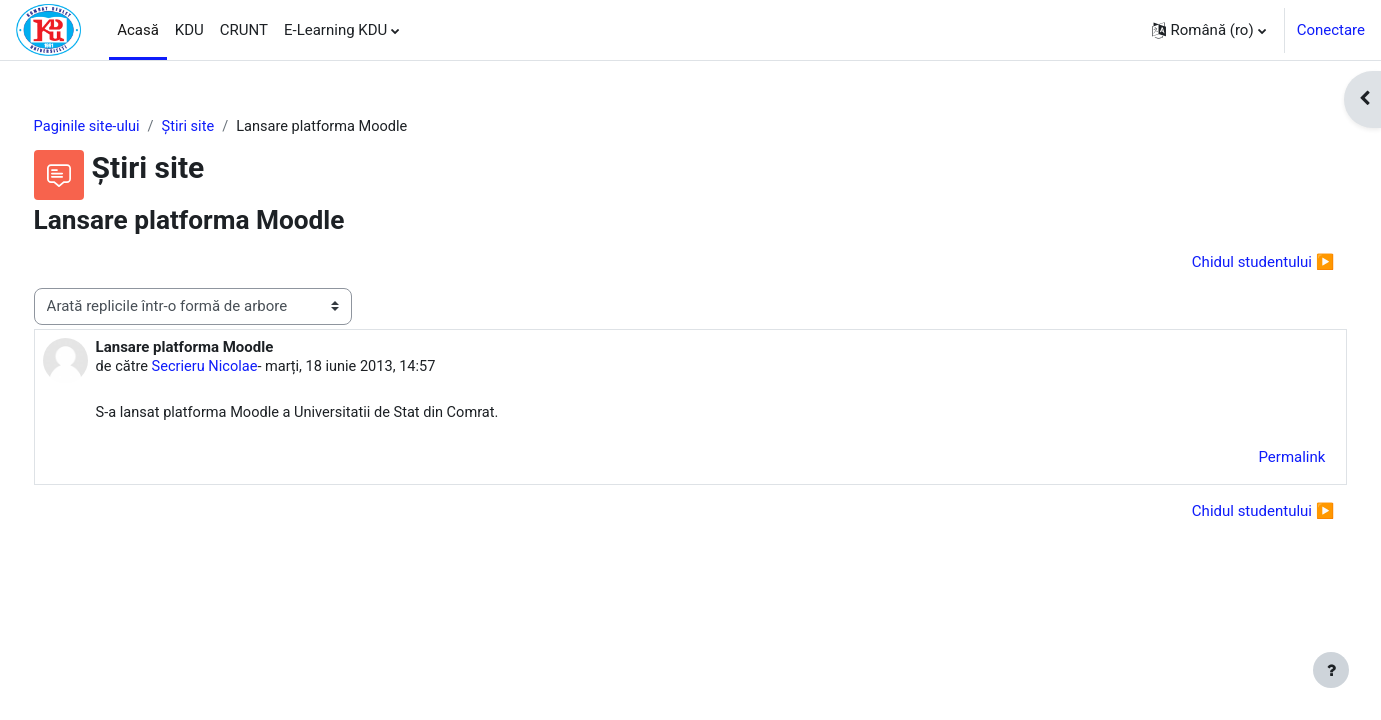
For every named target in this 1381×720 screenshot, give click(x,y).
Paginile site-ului (125, 127)
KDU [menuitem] (189, 30)
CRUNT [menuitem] (244, 30)
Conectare (1331, 30)
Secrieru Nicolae (245, 368)
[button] (1209, 30)
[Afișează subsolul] (1331, 670)
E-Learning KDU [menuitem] (335, 30)
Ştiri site (229, 127)
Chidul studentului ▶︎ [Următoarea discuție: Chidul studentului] (1225, 263)
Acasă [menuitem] (138, 30)
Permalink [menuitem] (1254, 460)
